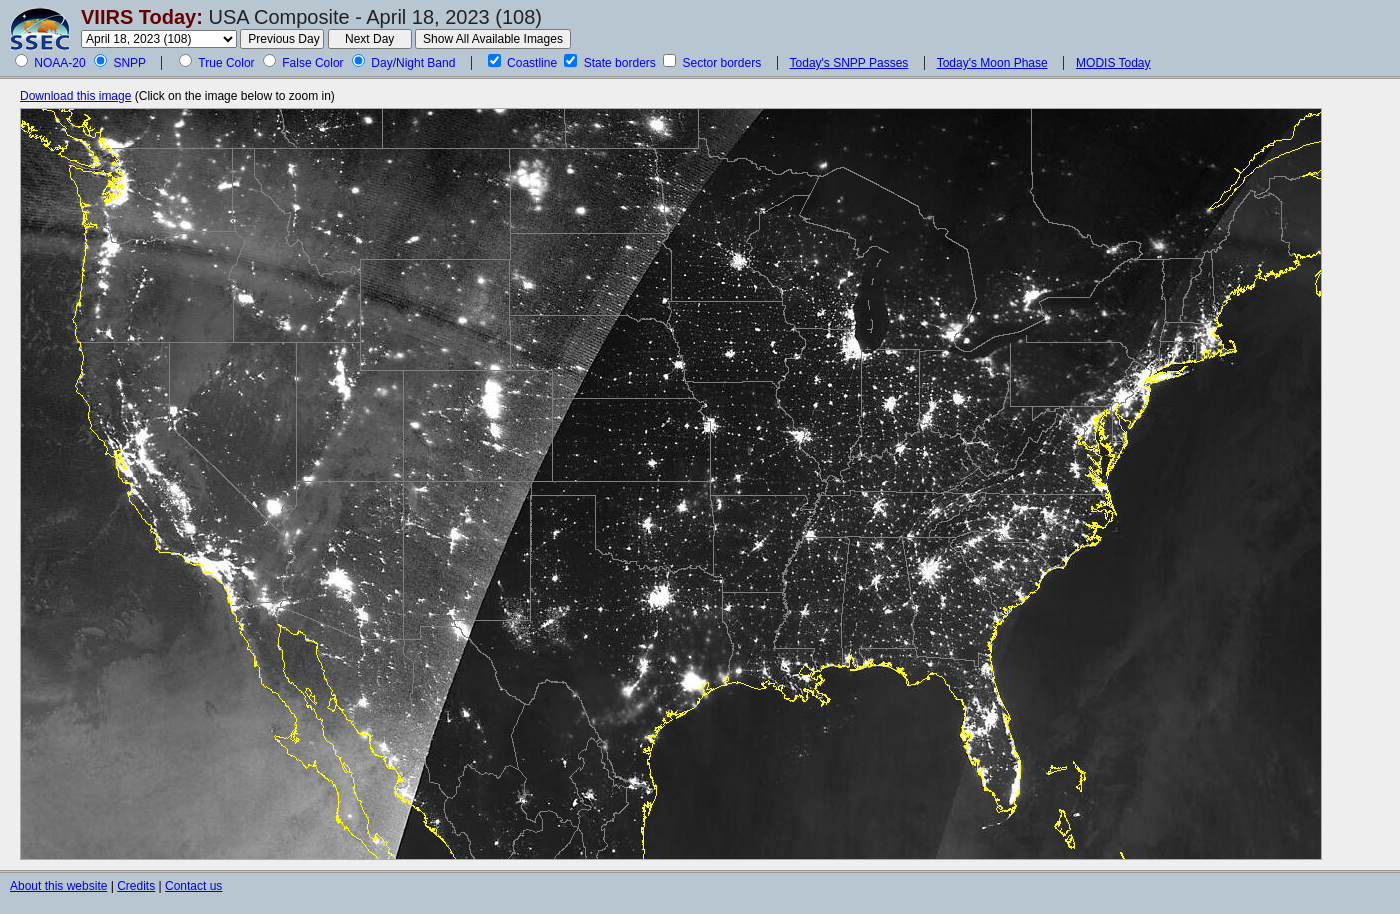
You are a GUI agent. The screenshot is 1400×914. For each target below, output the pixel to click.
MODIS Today (1113, 63)
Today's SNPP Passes (849, 63)
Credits (136, 886)
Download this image (75, 96)
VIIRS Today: (142, 17)
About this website (58, 886)
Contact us (193, 886)
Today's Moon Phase (992, 63)
